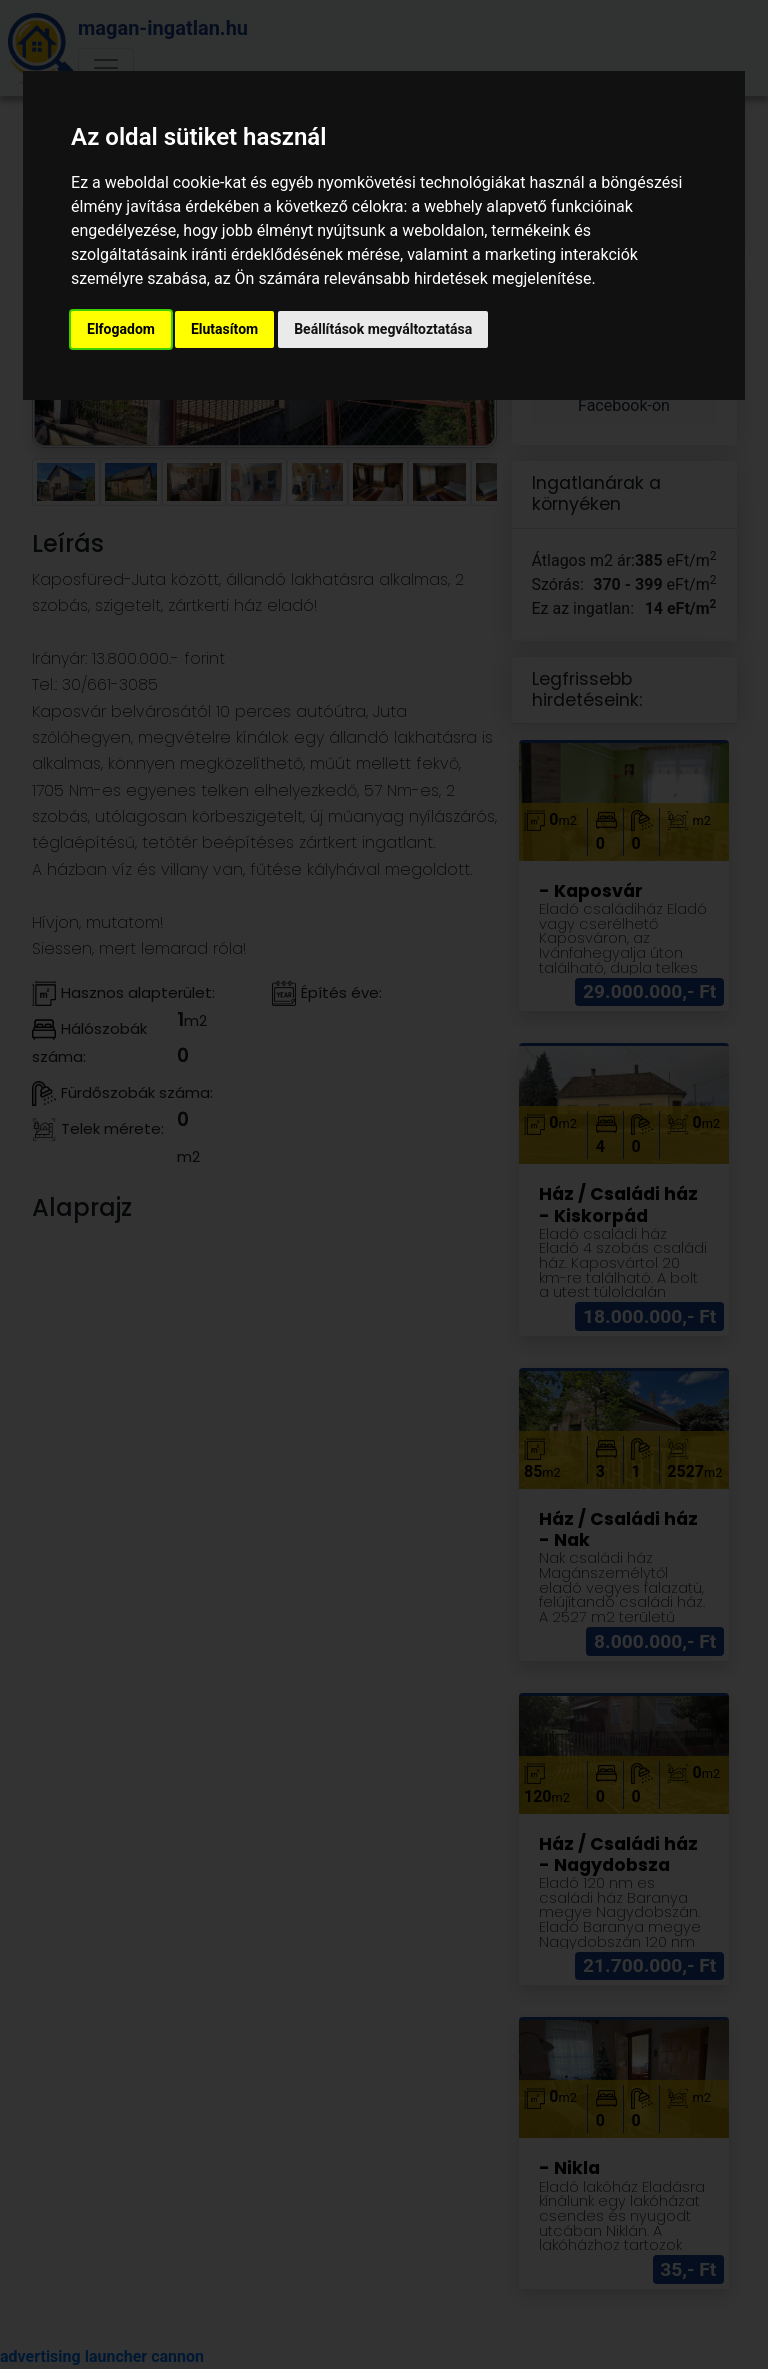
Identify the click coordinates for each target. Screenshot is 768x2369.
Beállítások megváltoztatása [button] (383, 329)
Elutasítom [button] (224, 329)
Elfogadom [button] (121, 329)
